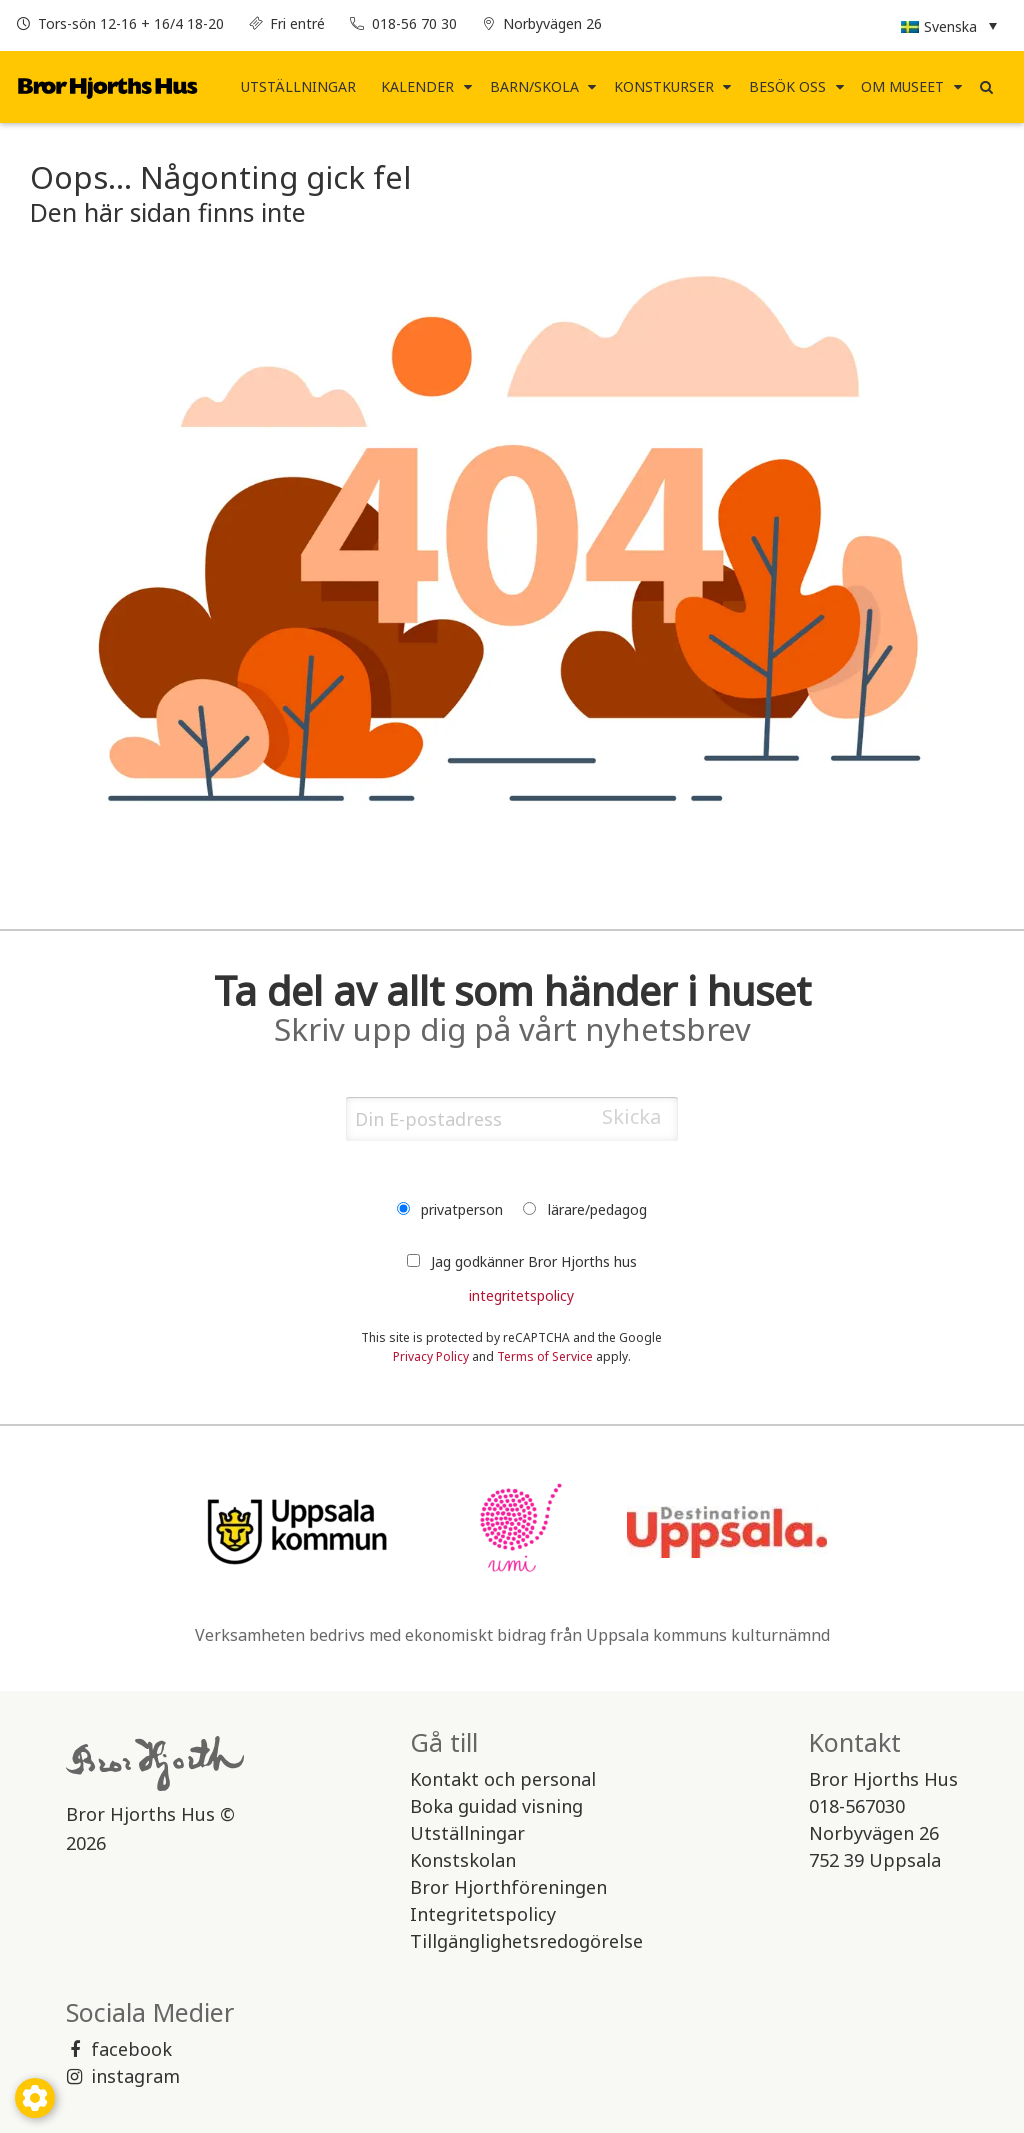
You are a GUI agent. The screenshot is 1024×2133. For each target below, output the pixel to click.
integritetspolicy (521, 1290)
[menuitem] (299, 83)
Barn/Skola (534, 82)
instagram (123, 2071)
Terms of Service (545, 1351)
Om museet (902, 82)
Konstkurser (664, 82)
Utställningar (298, 82)
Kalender (417, 82)
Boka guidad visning (496, 1801)
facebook (119, 2044)
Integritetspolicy (483, 1909)
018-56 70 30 (414, 23)
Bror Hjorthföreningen (508, 1882)
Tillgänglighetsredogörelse (526, 1936)
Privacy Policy (431, 1351)
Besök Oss (787, 82)
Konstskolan (463, 1855)
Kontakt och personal (503, 1774)
